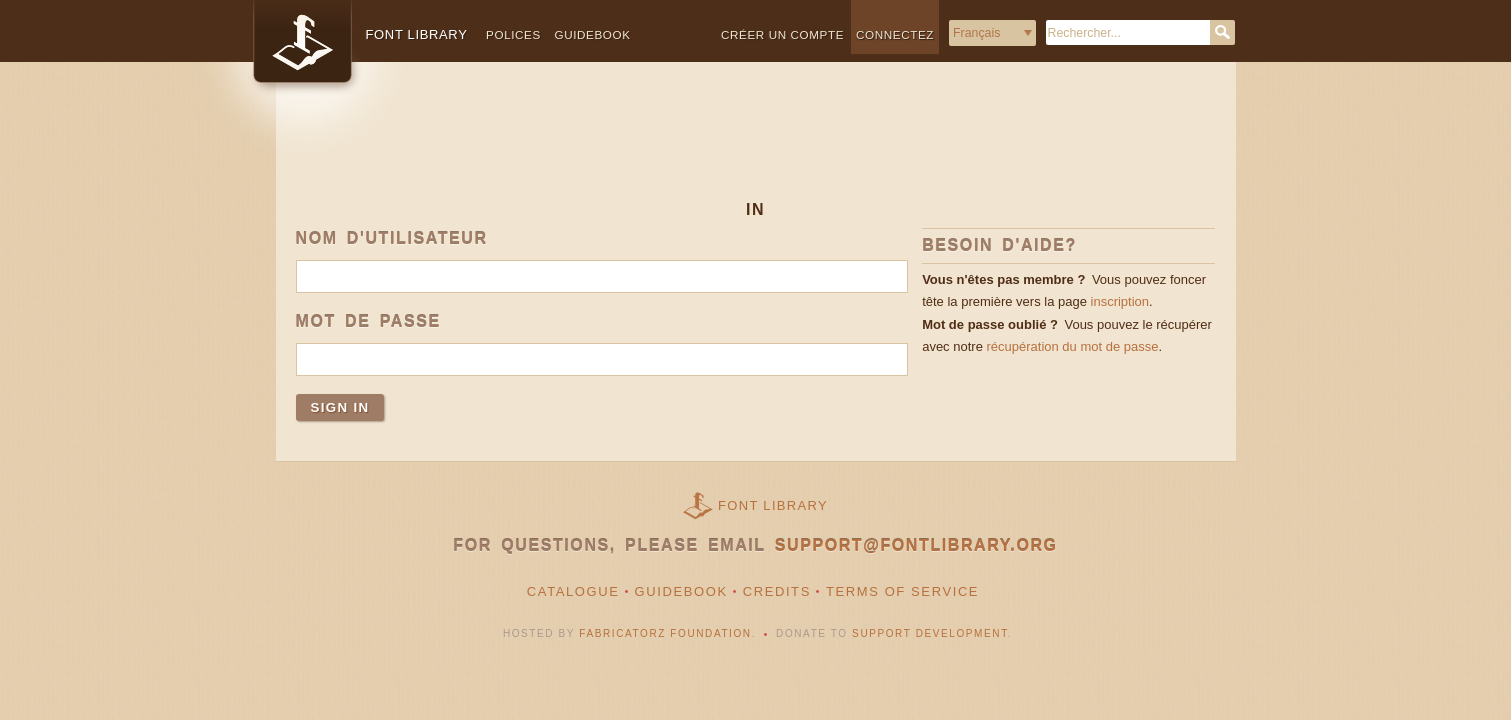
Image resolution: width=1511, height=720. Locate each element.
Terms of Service (902, 591)
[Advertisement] (756, 147)
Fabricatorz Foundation (665, 633)
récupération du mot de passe (1072, 346)
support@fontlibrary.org (916, 545)
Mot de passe (368, 321)
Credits (777, 591)
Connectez (895, 34)
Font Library (773, 505)
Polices (513, 34)
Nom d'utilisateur (392, 238)
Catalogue (573, 591)
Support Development (930, 633)
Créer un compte (782, 34)
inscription (1120, 301)
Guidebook (592, 34)
